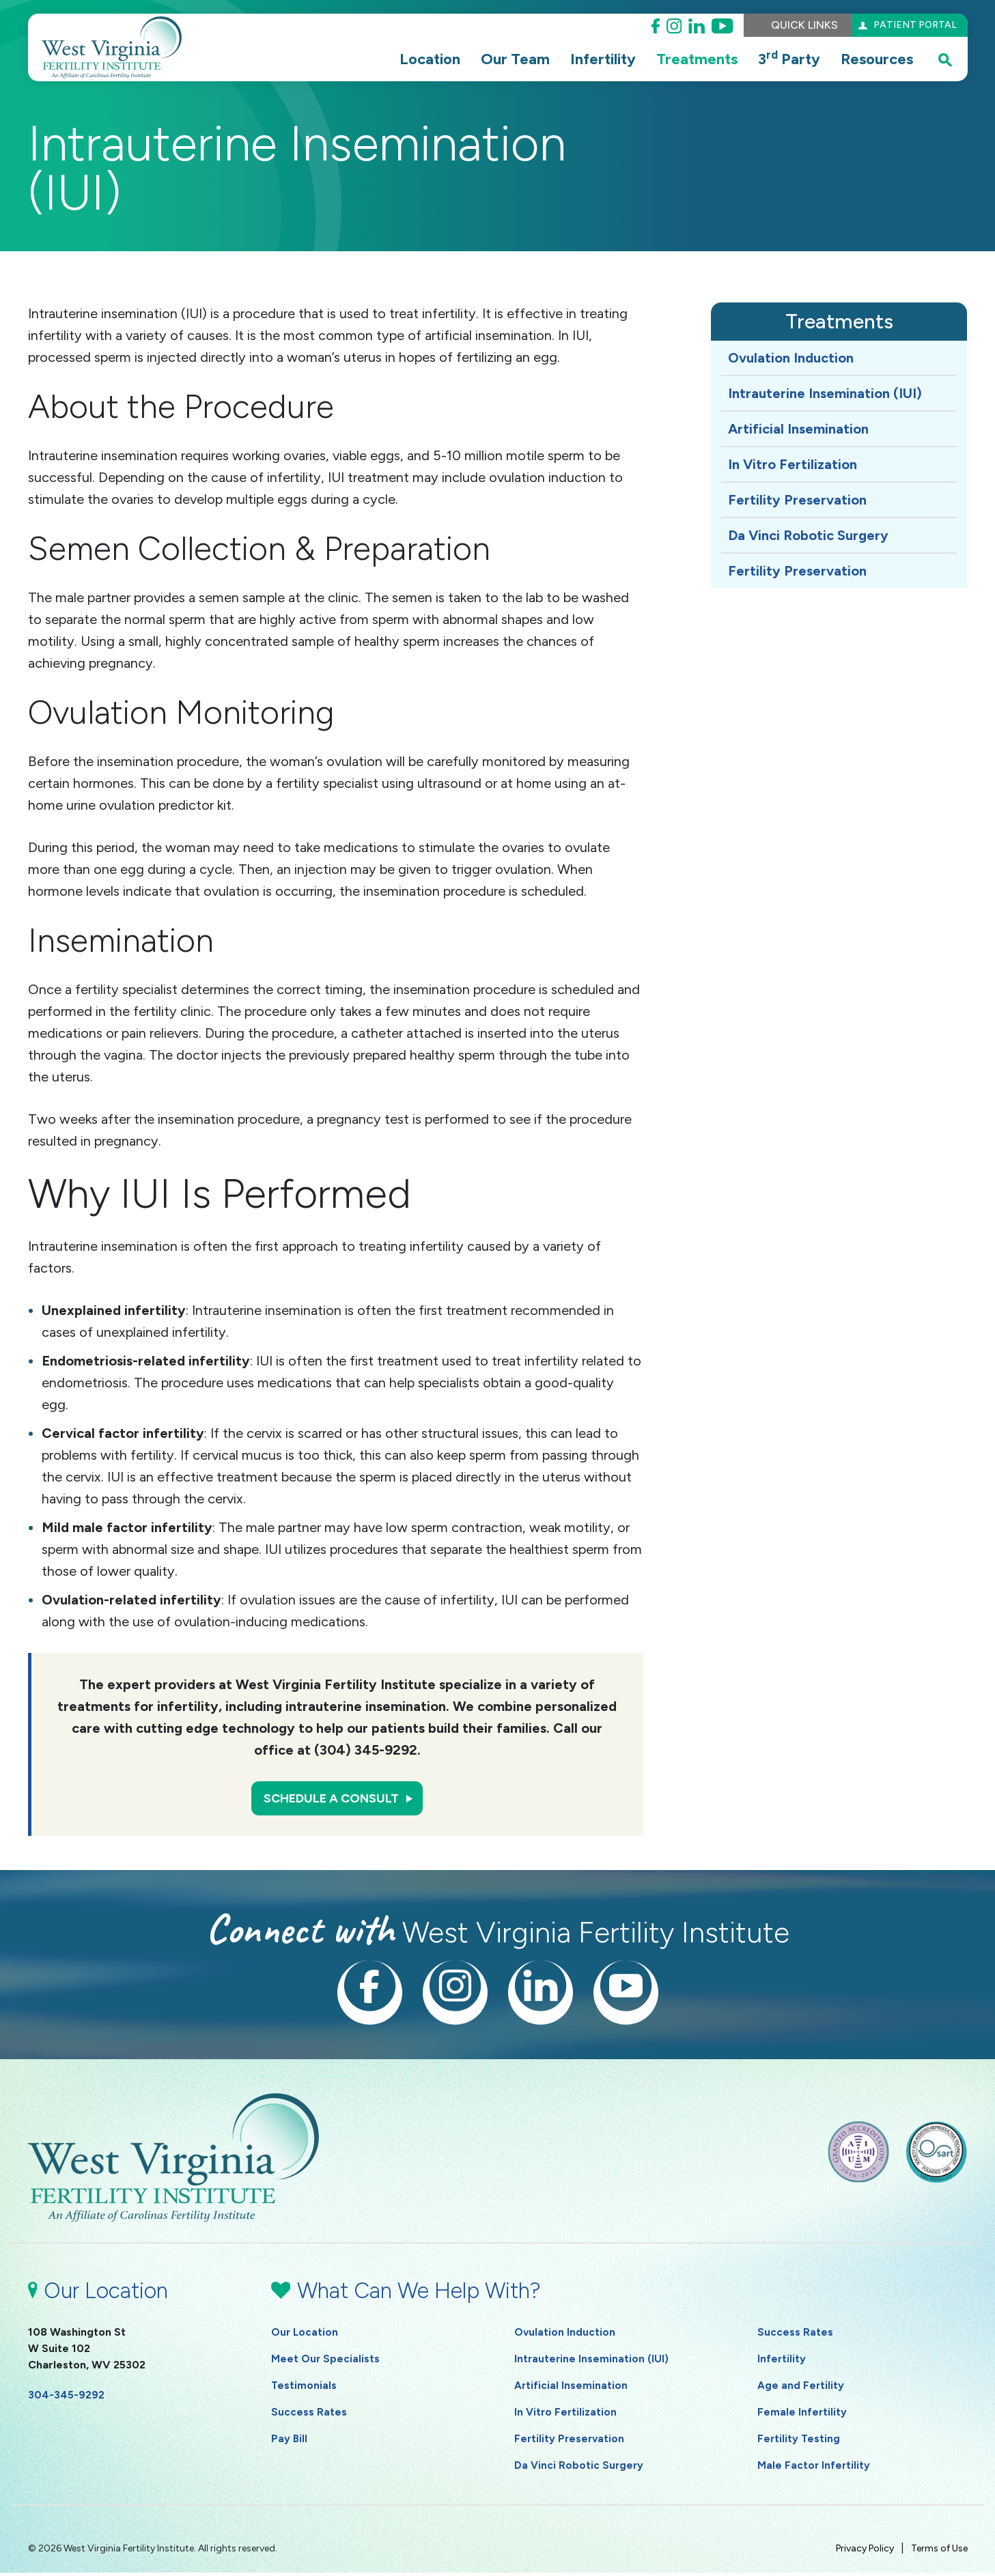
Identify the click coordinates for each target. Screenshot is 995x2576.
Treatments (697, 59)
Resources (877, 59)
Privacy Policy (865, 2552)
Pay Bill (289, 2441)
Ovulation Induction (791, 358)
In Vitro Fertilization (792, 464)
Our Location (305, 2335)
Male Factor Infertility (814, 2468)
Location (430, 59)
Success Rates (309, 2415)
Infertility (603, 59)
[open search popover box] (945, 59)
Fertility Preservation (797, 500)
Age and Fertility (801, 2388)
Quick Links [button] (789, 24)
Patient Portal (909, 24)
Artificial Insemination (798, 429)
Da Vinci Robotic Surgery (808, 535)
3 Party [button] (789, 58)
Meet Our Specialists (325, 2361)
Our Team (515, 59)
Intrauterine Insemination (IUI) (825, 393)
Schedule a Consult (330, 1800)
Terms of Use (939, 2552)
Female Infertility (802, 2415)
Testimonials (304, 2388)
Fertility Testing (799, 2441)
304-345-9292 (66, 2398)
